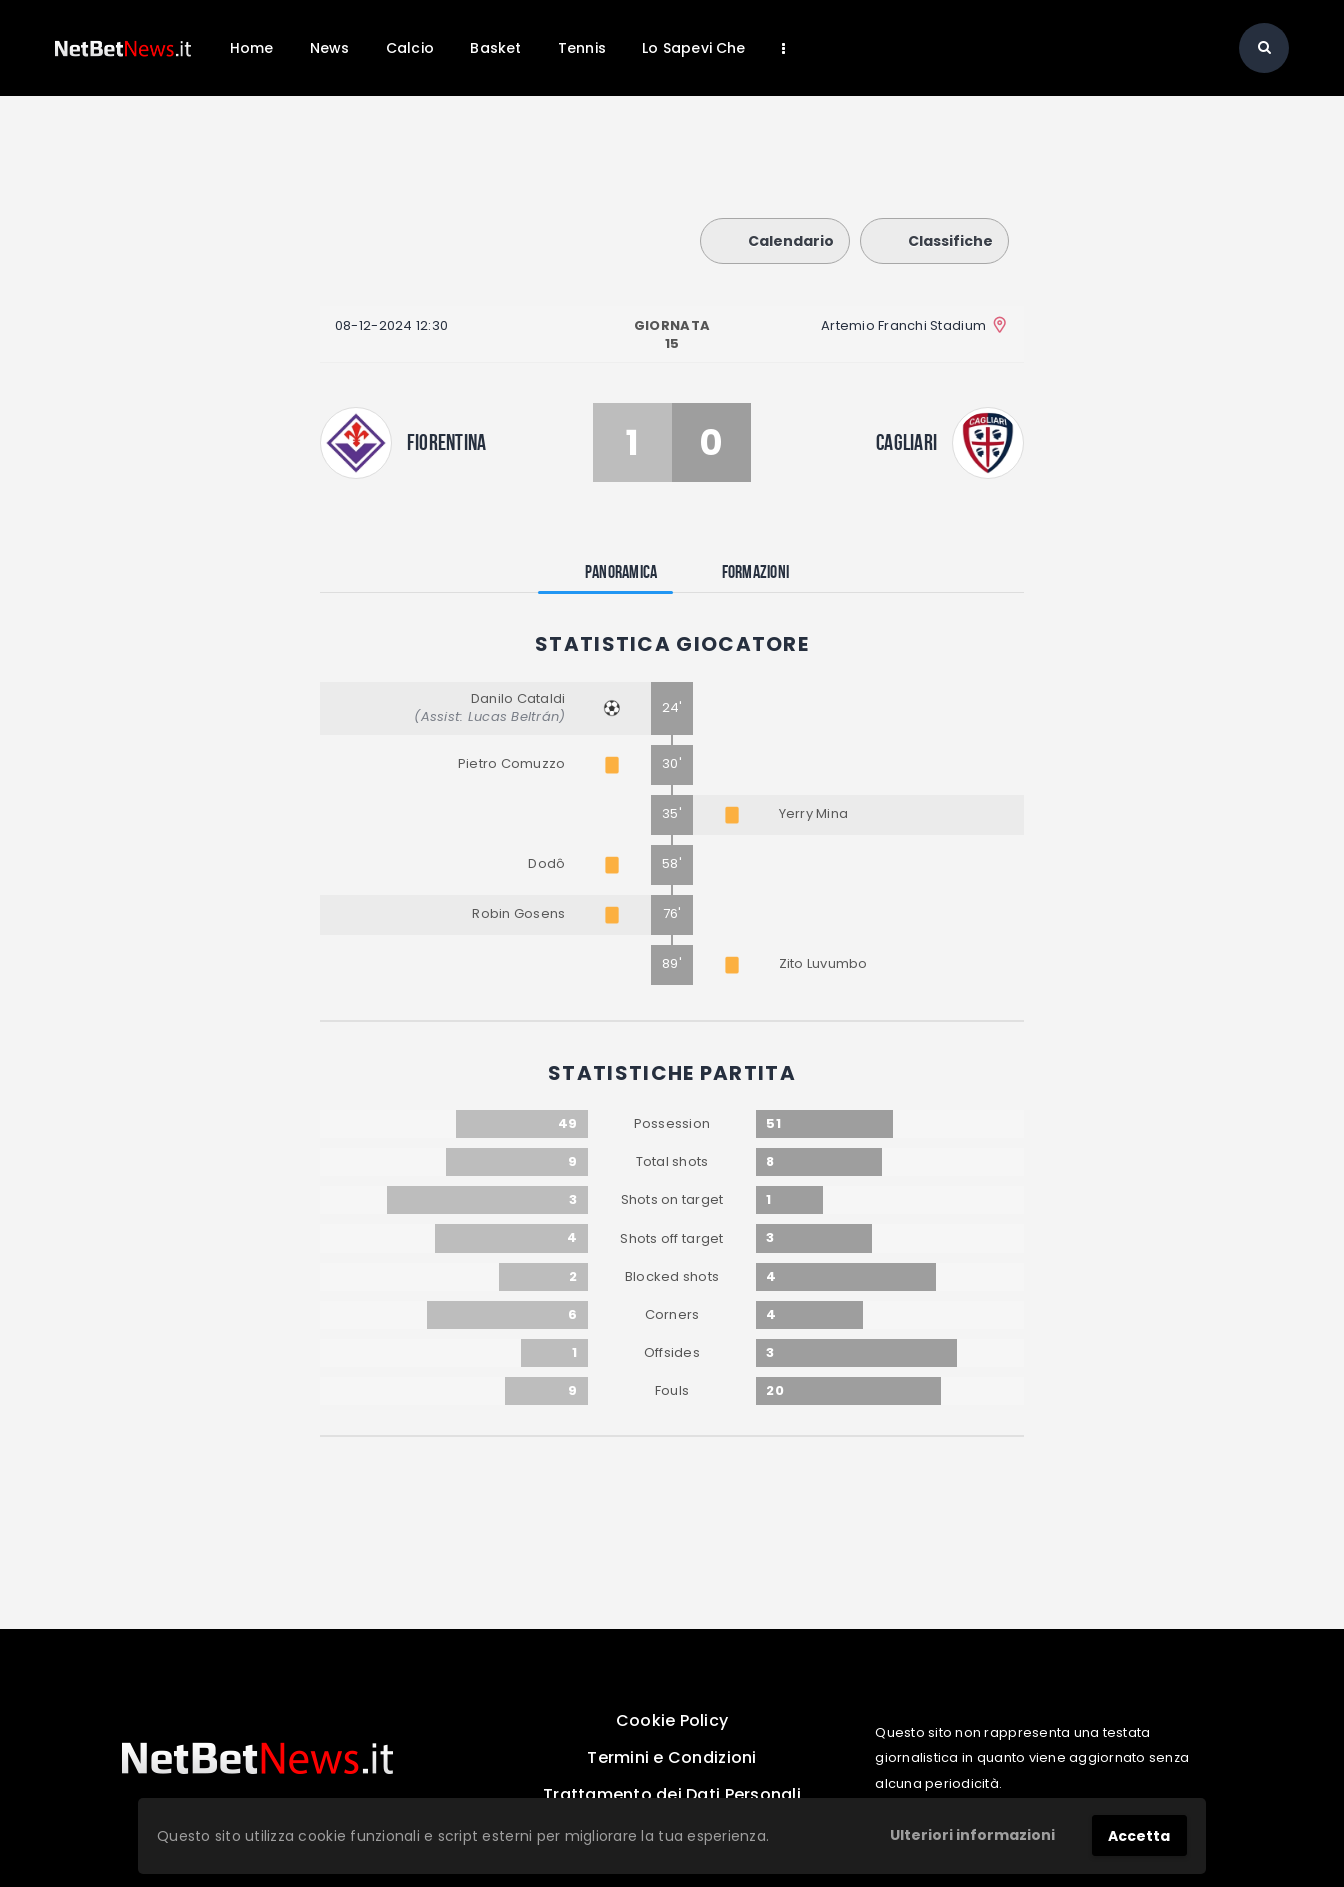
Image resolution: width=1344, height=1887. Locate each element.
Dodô (546, 863)
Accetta (1139, 1836)
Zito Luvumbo (823, 963)
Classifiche (934, 241)
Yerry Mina (814, 813)
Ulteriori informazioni (972, 1835)
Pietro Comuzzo (512, 763)
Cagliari (906, 442)
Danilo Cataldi (518, 698)
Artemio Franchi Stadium (903, 325)
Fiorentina (447, 442)
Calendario (775, 241)
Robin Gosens (518, 913)
